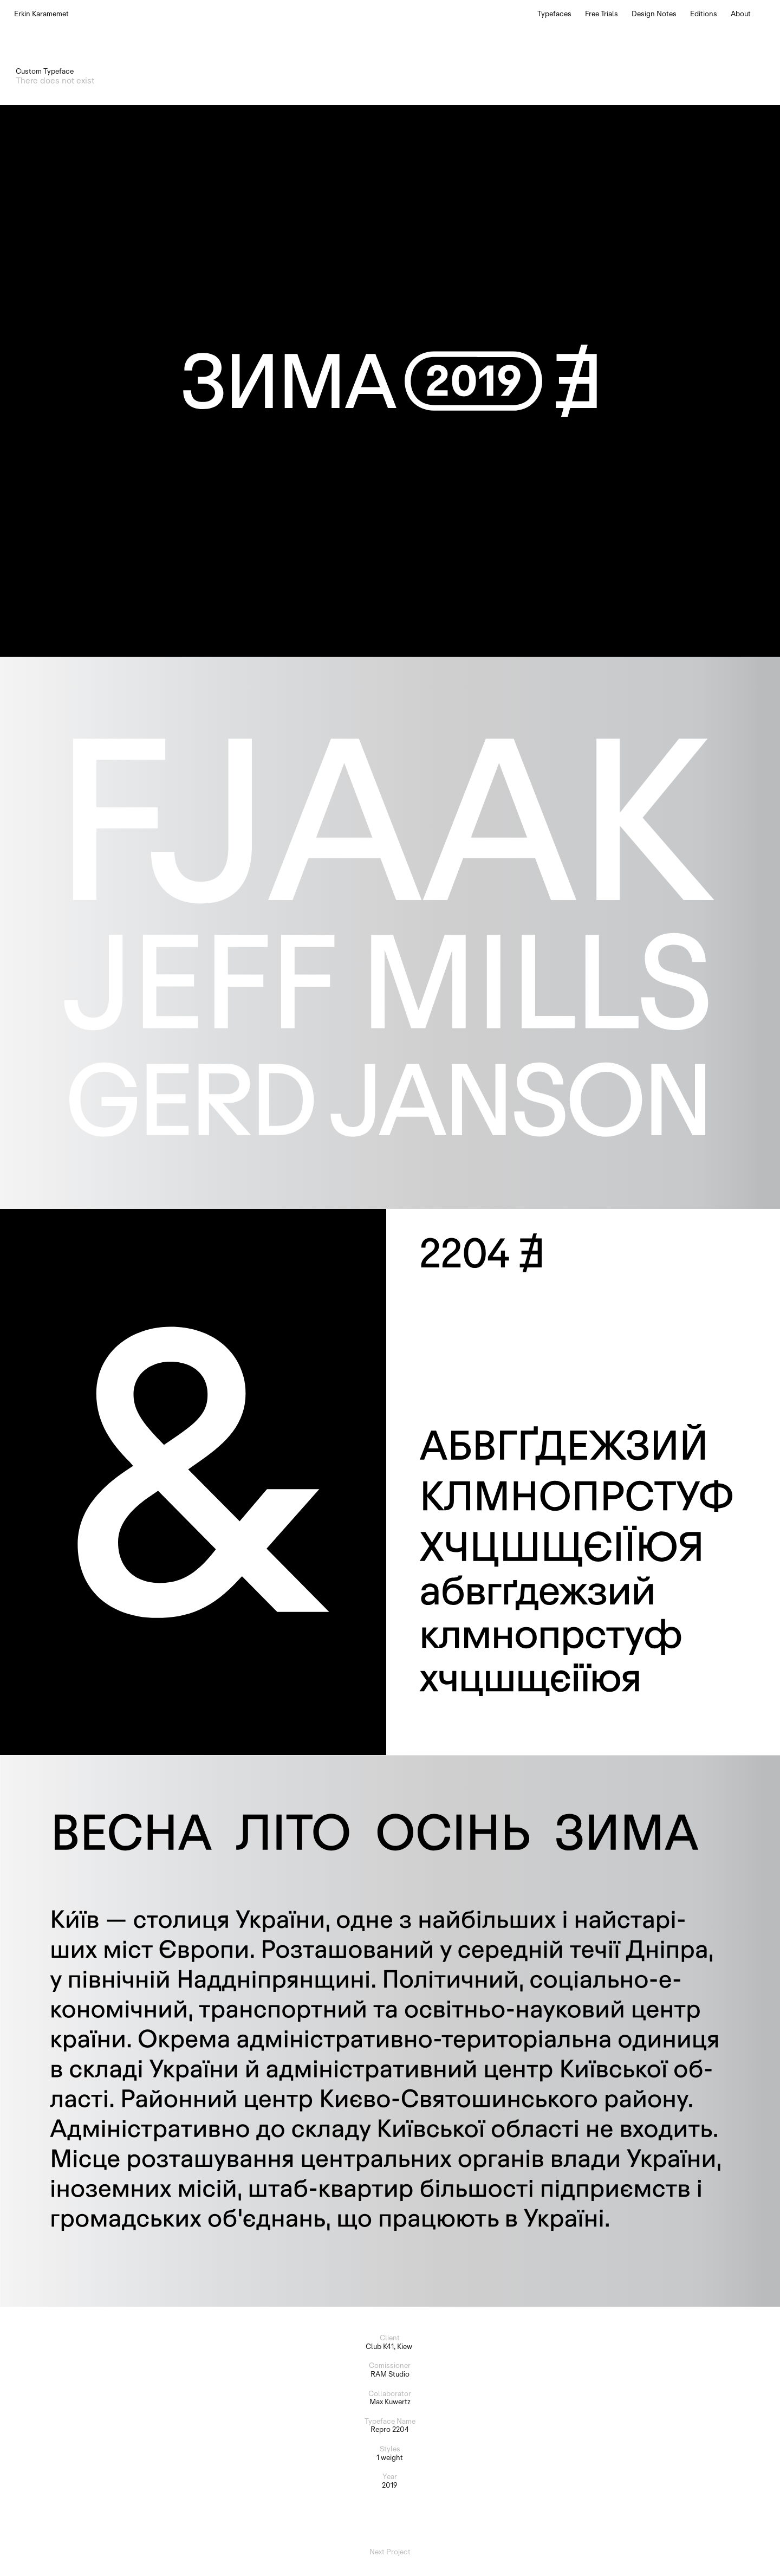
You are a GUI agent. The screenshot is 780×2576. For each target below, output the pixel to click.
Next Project (390, 2552)
